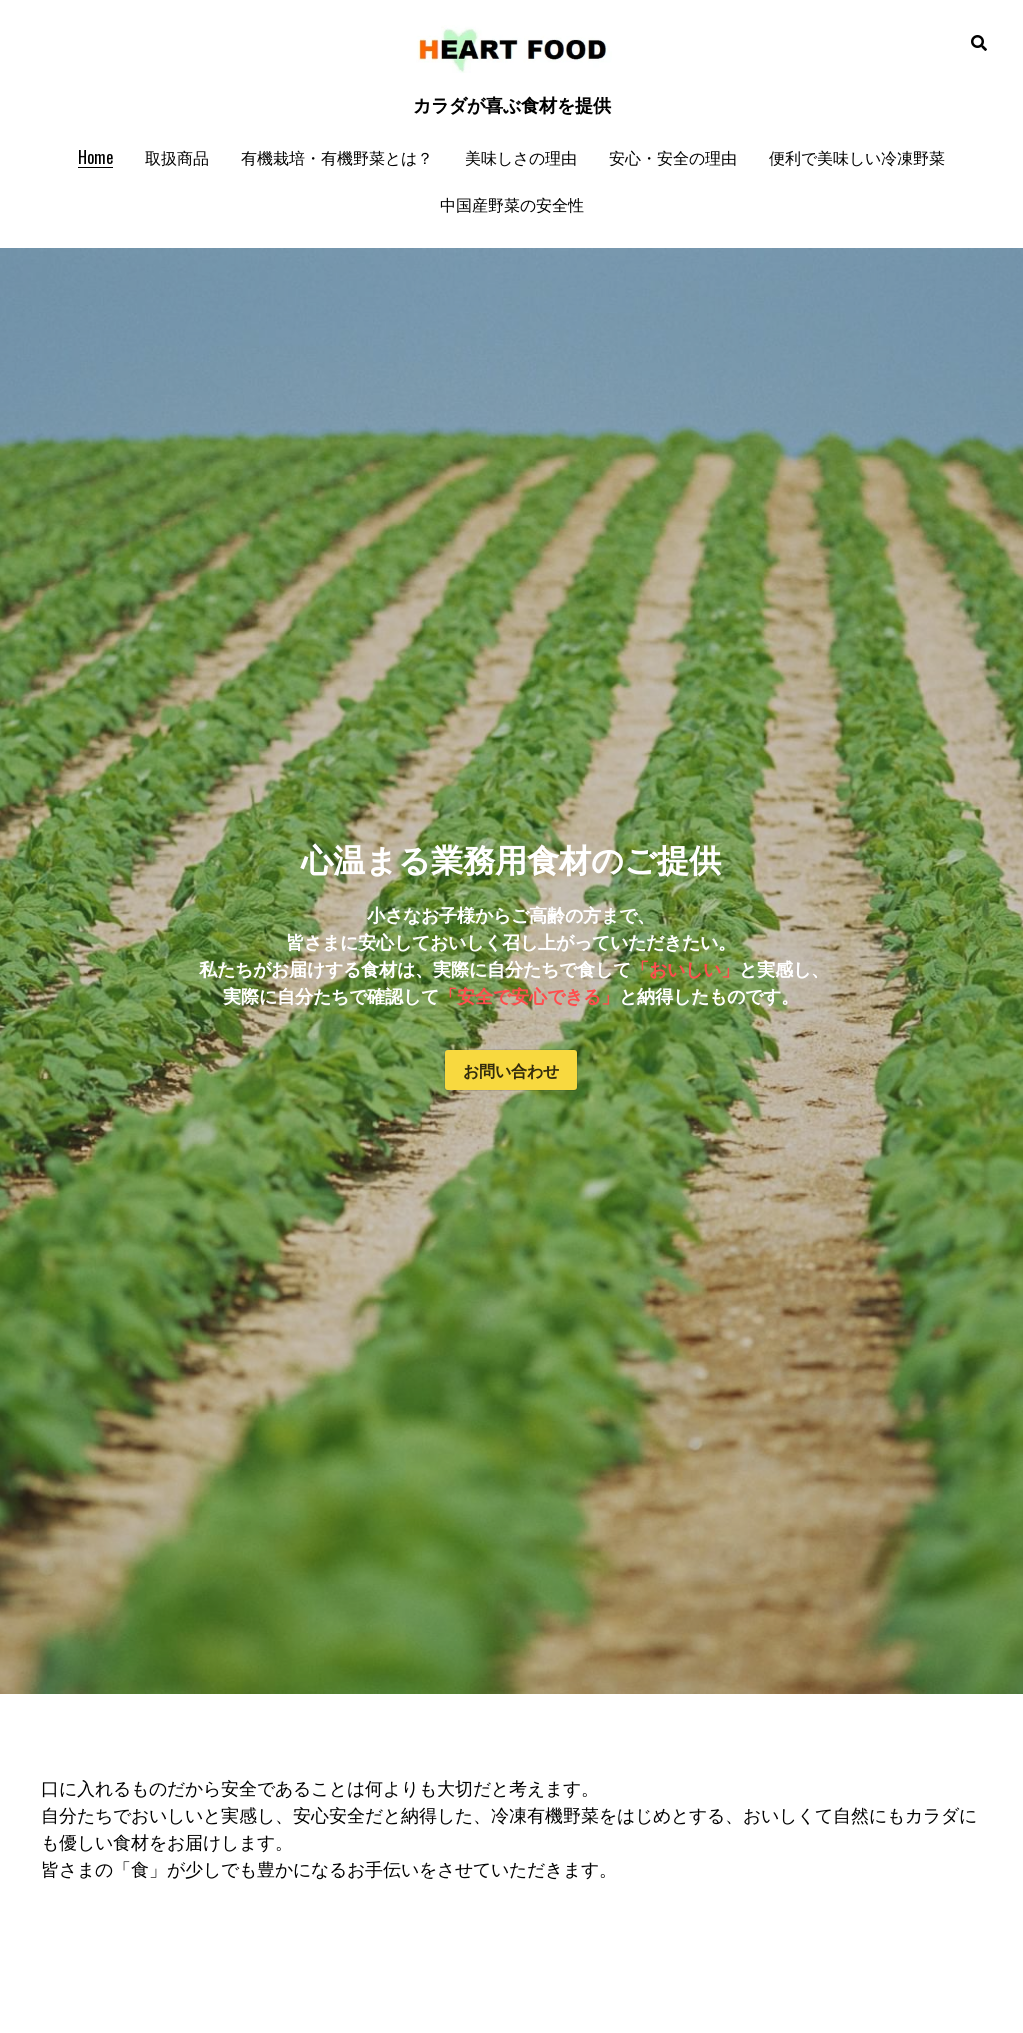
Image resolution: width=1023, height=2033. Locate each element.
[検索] (979, 42)
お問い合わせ (511, 1070)
